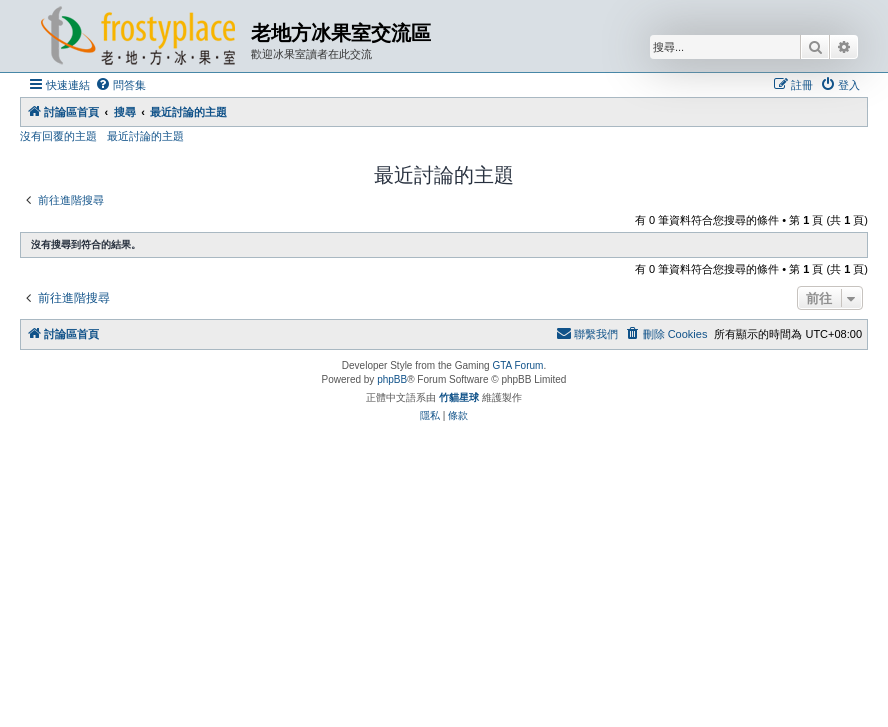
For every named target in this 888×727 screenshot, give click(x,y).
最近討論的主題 (145, 136)
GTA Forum (517, 365)
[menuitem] (120, 85)
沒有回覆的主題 (58, 136)
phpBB (392, 379)
